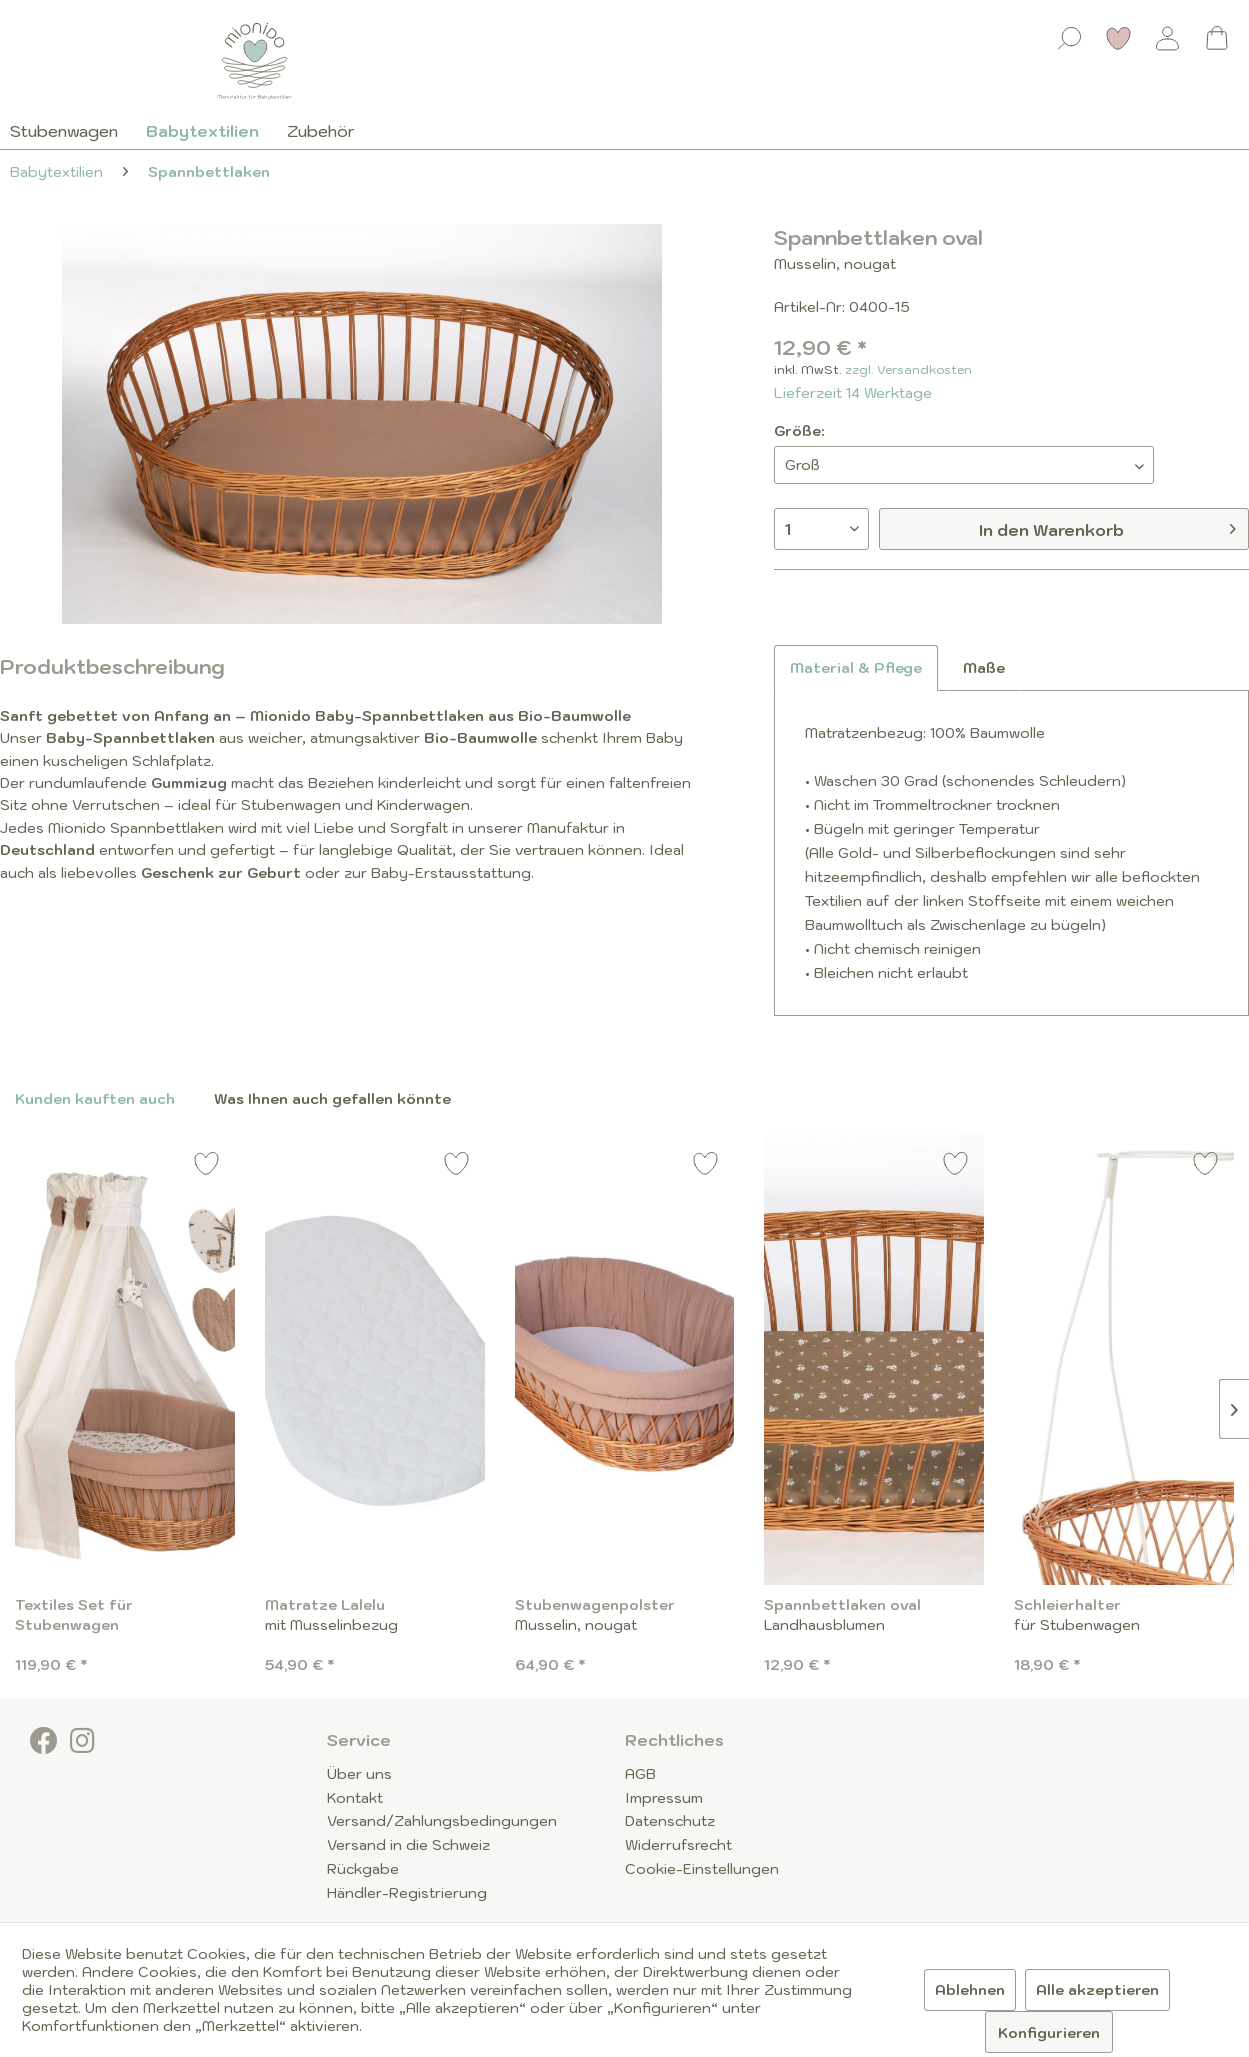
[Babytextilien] (202, 131)
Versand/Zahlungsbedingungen (442, 1821)
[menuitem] (1070, 34)
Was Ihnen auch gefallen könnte (332, 1099)
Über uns (359, 1774)
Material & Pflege (856, 668)
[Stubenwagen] (71, 131)
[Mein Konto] (1168, 38)
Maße (984, 668)
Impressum (664, 1798)
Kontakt (355, 1798)
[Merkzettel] (1119, 38)
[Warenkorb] (1217, 38)
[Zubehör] (321, 131)
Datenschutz (670, 1821)
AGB (640, 1774)
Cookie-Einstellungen (702, 1869)
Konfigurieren (1049, 2033)
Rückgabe (363, 1869)
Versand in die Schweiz (408, 1845)
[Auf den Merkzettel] (207, 1166)
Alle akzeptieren (1097, 1990)
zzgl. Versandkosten (908, 369)
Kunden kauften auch (95, 1099)
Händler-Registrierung (407, 1893)
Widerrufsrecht (678, 1845)
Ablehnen (970, 1990)
